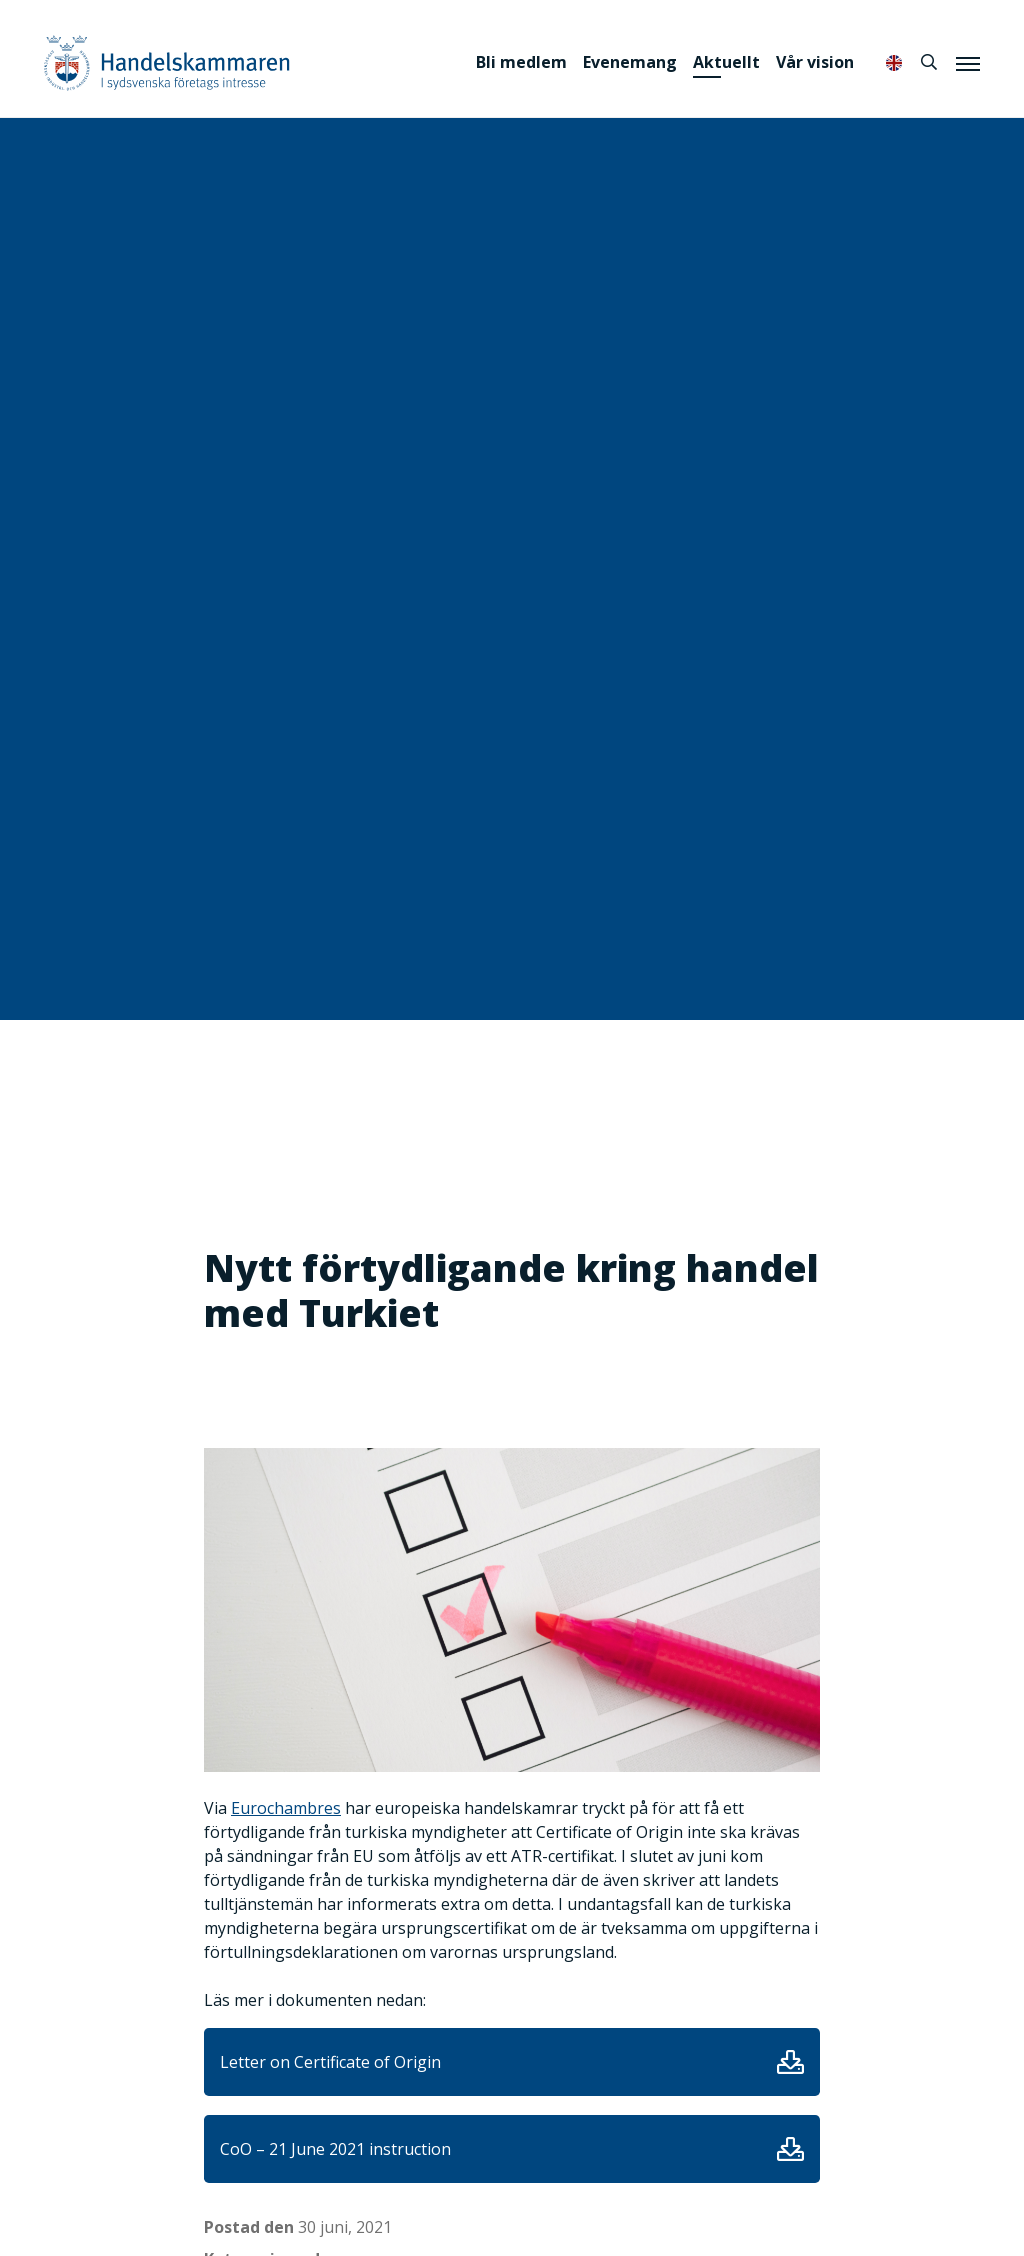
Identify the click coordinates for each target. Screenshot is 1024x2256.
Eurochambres (286, 1808)
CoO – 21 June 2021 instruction (335, 2149)
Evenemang (630, 62)
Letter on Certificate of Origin (330, 2062)
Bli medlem (521, 62)
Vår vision (815, 62)
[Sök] (929, 62)
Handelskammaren (167, 62)
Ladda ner (790, 2062)
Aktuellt (726, 62)
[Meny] (968, 63)
